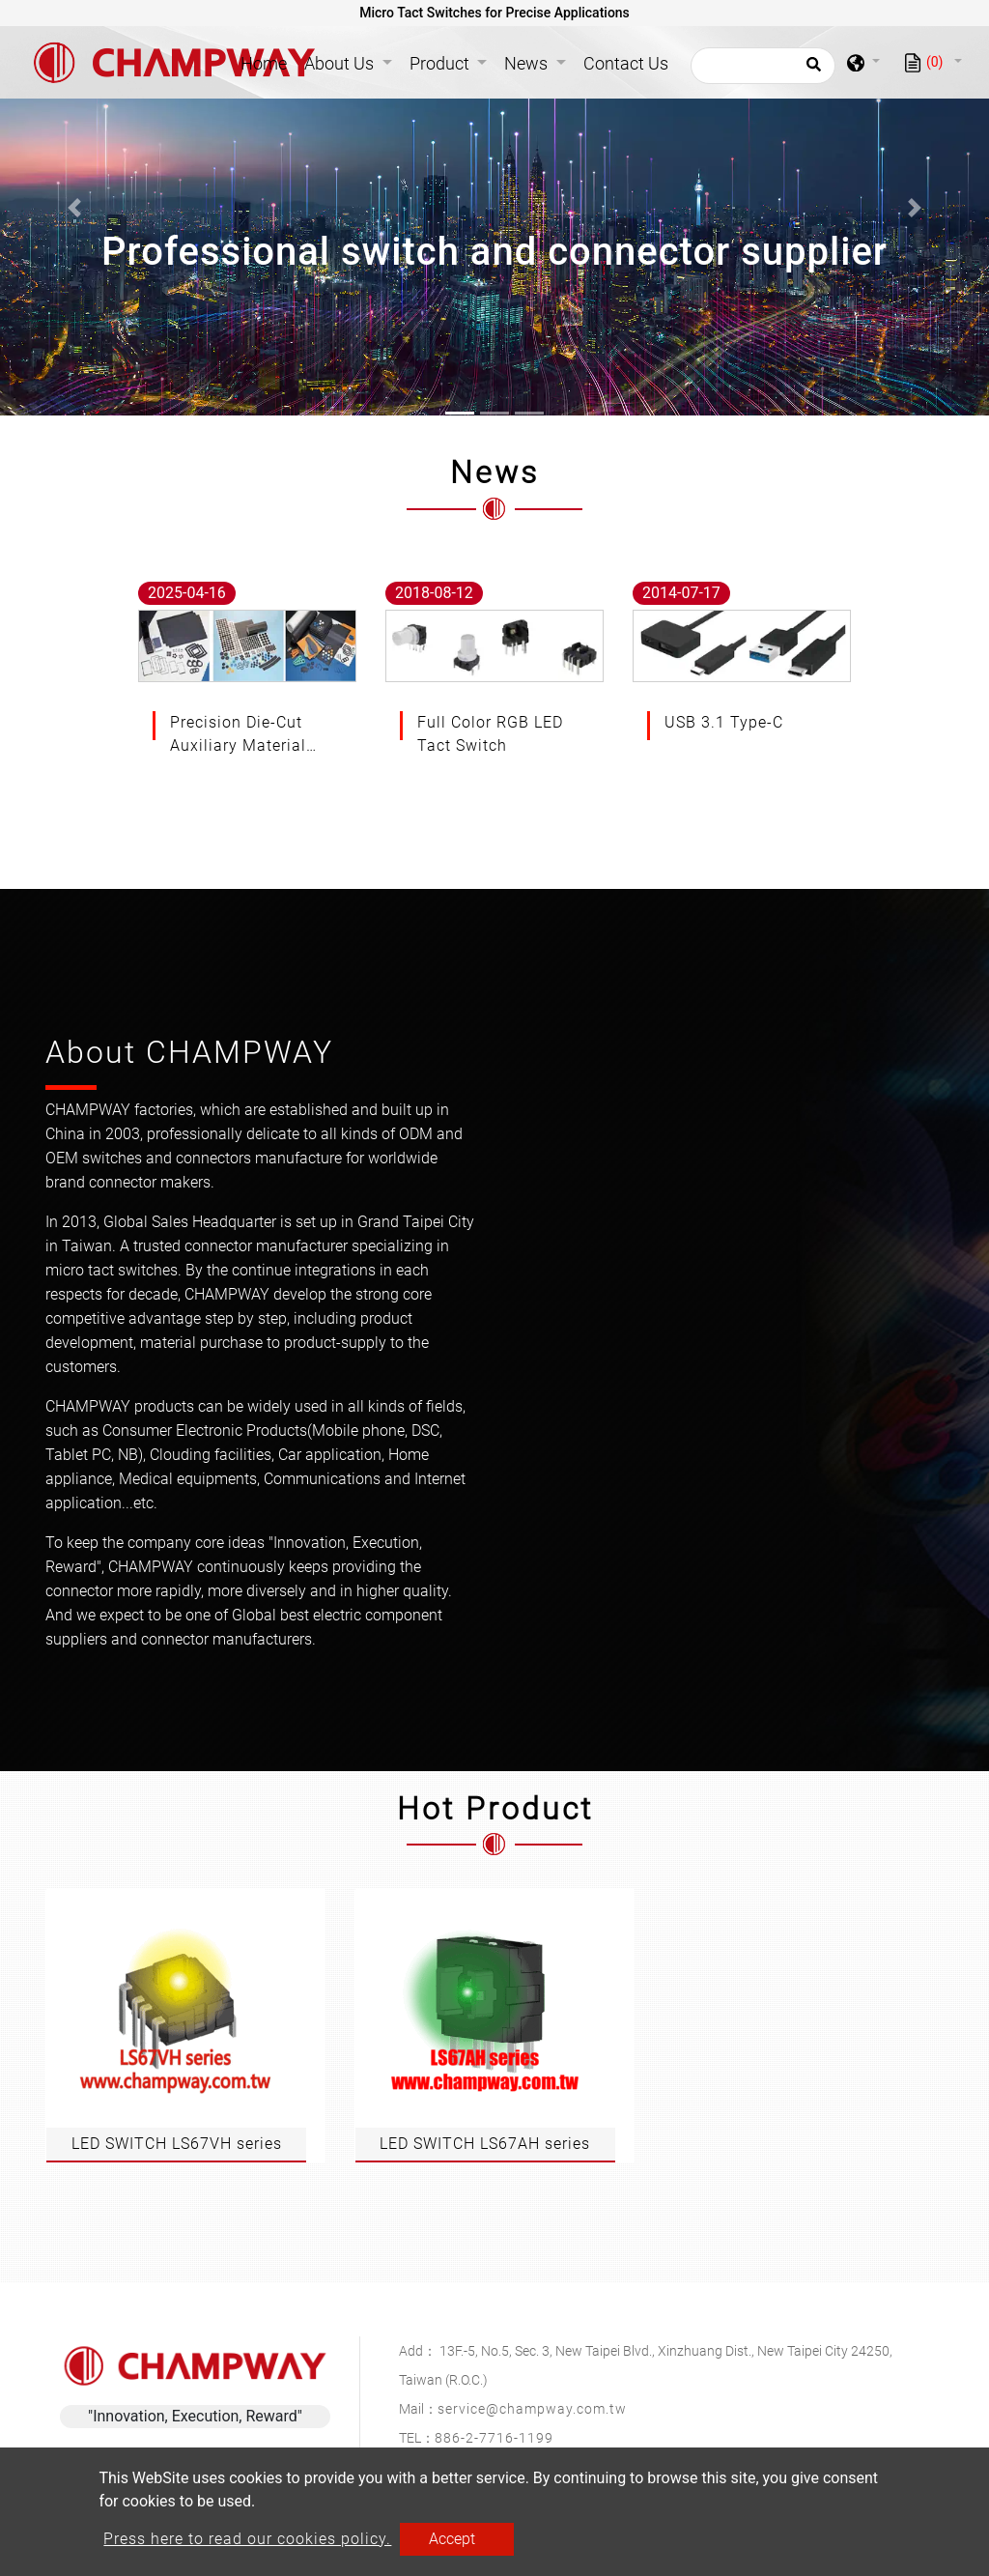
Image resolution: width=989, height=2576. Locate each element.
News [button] (527, 63)
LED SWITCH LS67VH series (176, 2143)
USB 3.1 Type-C (723, 722)
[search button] (811, 70)
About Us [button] (341, 63)
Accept (452, 2539)
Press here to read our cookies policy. (247, 2539)
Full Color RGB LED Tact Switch (490, 734)
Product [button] (441, 63)
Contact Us (625, 63)
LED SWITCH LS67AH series (485, 2143)
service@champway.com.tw (532, 2409)
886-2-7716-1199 (494, 2438)
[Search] (763, 65)
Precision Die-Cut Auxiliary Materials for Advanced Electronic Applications (242, 735)
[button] (74, 207)
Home (267, 61)
